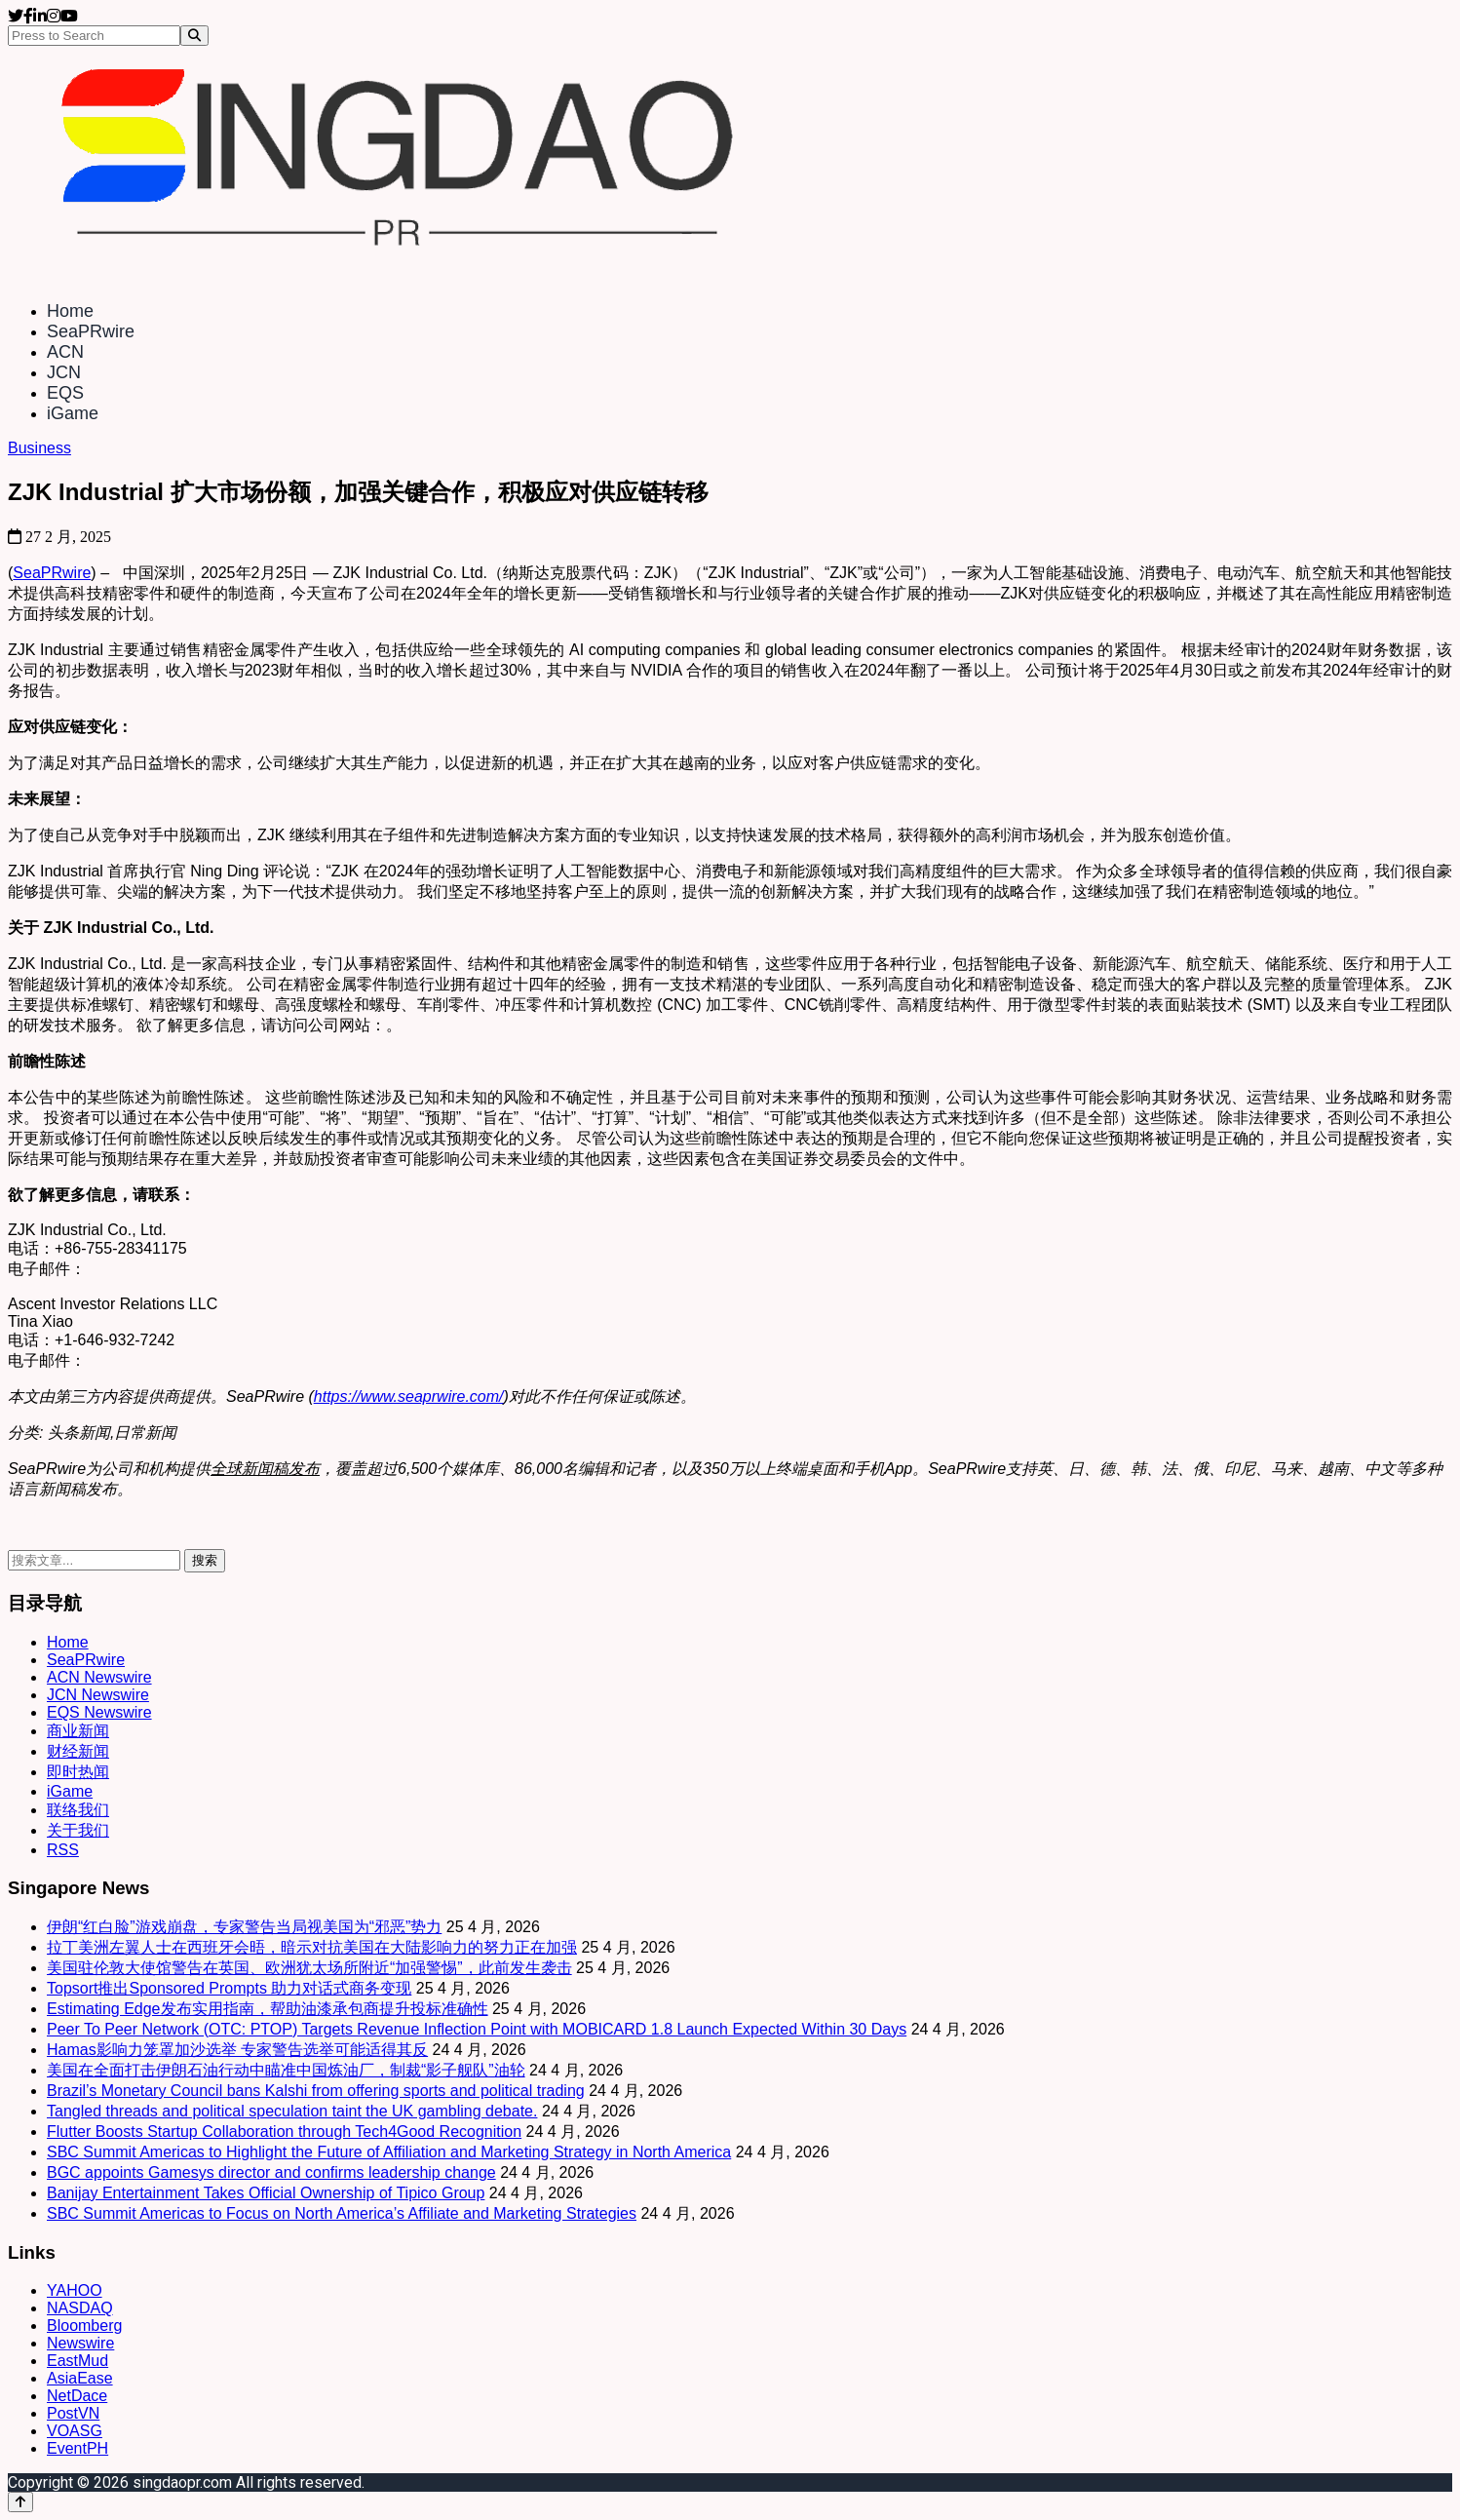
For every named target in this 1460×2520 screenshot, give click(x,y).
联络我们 (78, 1810)
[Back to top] (20, 2502)
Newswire (80, 2343)
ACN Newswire (99, 1677)
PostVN (73, 2413)
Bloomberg (84, 2325)
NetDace (77, 2395)
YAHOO (74, 2290)
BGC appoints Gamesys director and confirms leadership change (271, 2172)
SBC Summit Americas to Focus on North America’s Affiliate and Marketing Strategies (341, 2213)
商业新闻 (78, 1731)
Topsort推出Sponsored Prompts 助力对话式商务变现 (229, 1988)
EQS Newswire (99, 1712)
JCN (64, 372)
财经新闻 (78, 1751)
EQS (65, 393)
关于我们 (78, 1830)
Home (70, 311)
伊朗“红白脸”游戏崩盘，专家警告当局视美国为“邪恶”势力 (244, 1927)
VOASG (74, 2431)
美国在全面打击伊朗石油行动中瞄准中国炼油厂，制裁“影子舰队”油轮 (286, 2070)
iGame (72, 413)
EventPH (77, 2448)
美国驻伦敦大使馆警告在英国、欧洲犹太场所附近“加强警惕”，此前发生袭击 (309, 1967)
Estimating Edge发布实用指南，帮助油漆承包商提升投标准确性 (267, 2008)
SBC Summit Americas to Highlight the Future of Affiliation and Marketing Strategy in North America (389, 2152)
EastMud (77, 2360)
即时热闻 (78, 1772)
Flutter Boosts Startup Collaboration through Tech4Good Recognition (284, 2131)
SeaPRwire (90, 331)
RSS (63, 1850)
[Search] (194, 35)
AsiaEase (80, 2378)
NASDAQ (80, 2308)
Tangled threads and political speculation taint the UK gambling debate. (292, 2111)
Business (39, 448)
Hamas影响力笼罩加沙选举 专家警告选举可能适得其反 (237, 2049)
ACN (65, 352)
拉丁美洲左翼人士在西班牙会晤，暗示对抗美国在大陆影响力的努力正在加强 (312, 1947)
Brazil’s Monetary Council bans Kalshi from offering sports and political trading (316, 2090)
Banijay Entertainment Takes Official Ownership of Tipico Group (265, 2193)
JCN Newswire (98, 1694)
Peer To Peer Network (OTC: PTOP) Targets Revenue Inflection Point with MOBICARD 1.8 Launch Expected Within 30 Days (476, 2029)
